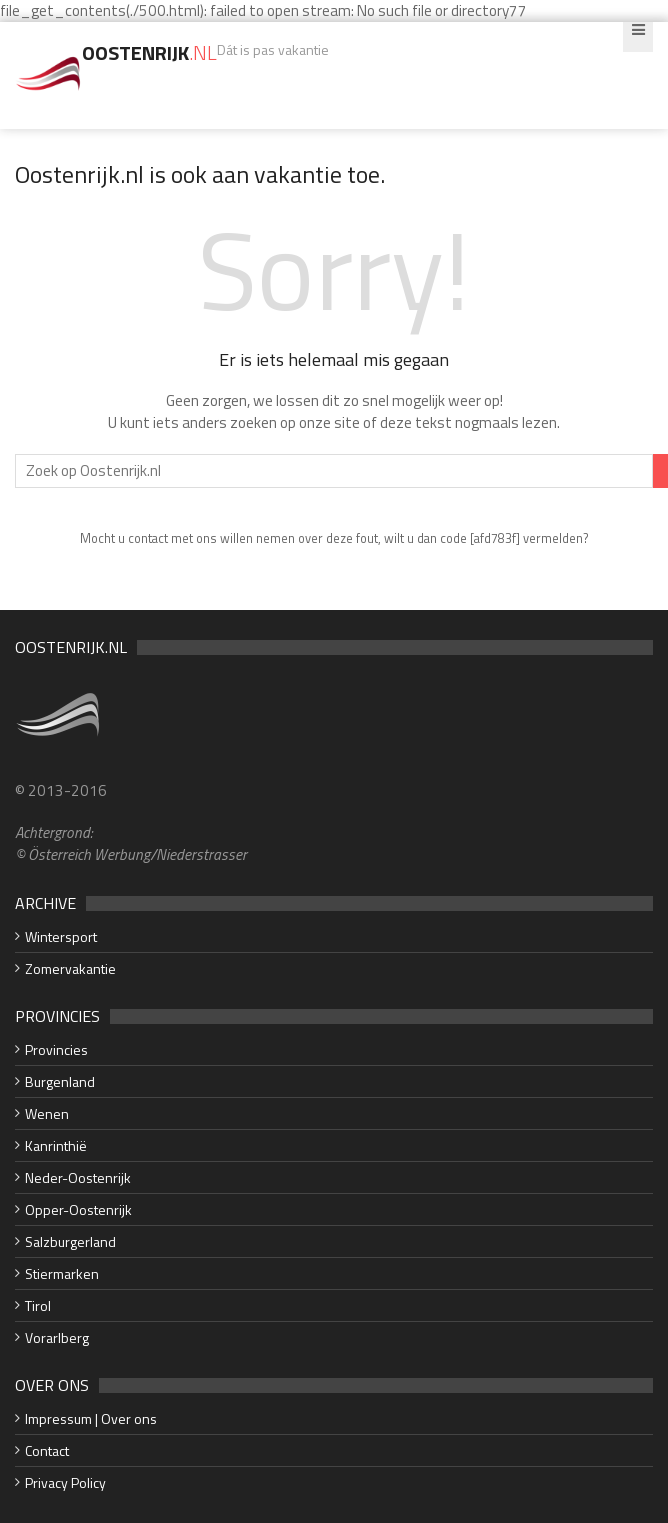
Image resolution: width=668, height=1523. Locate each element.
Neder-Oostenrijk (78, 1177)
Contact (47, 1450)
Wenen (47, 1113)
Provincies (56, 1049)
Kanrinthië (56, 1145)
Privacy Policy (65, 1482)
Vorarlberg (57, 1337)
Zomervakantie (70, 968)
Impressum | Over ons (91, 1418)
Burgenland (60, 1081)
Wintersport (61, 936)
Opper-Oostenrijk (78, 1209)
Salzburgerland (70, 1241)
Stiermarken (62, 1273)
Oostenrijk (149, 52)
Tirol (38, 1305)
